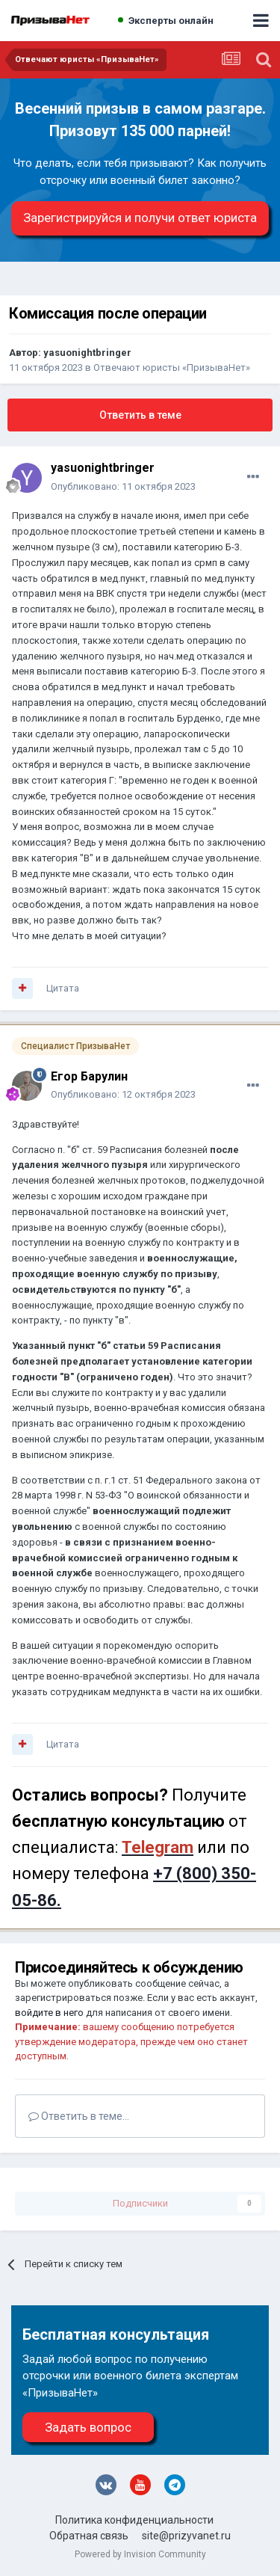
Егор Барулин (89, 1076)
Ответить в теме (140, 415)
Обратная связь (88, 2536)
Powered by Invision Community (140, 2554)
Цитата (62, 988)
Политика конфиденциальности (134, 2520)
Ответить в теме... (78, 2116)
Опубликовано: (123, 486)
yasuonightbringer (87, 352)
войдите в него (49, 2012)
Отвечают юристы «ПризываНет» (171, 367)
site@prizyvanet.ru (186, 2536)
